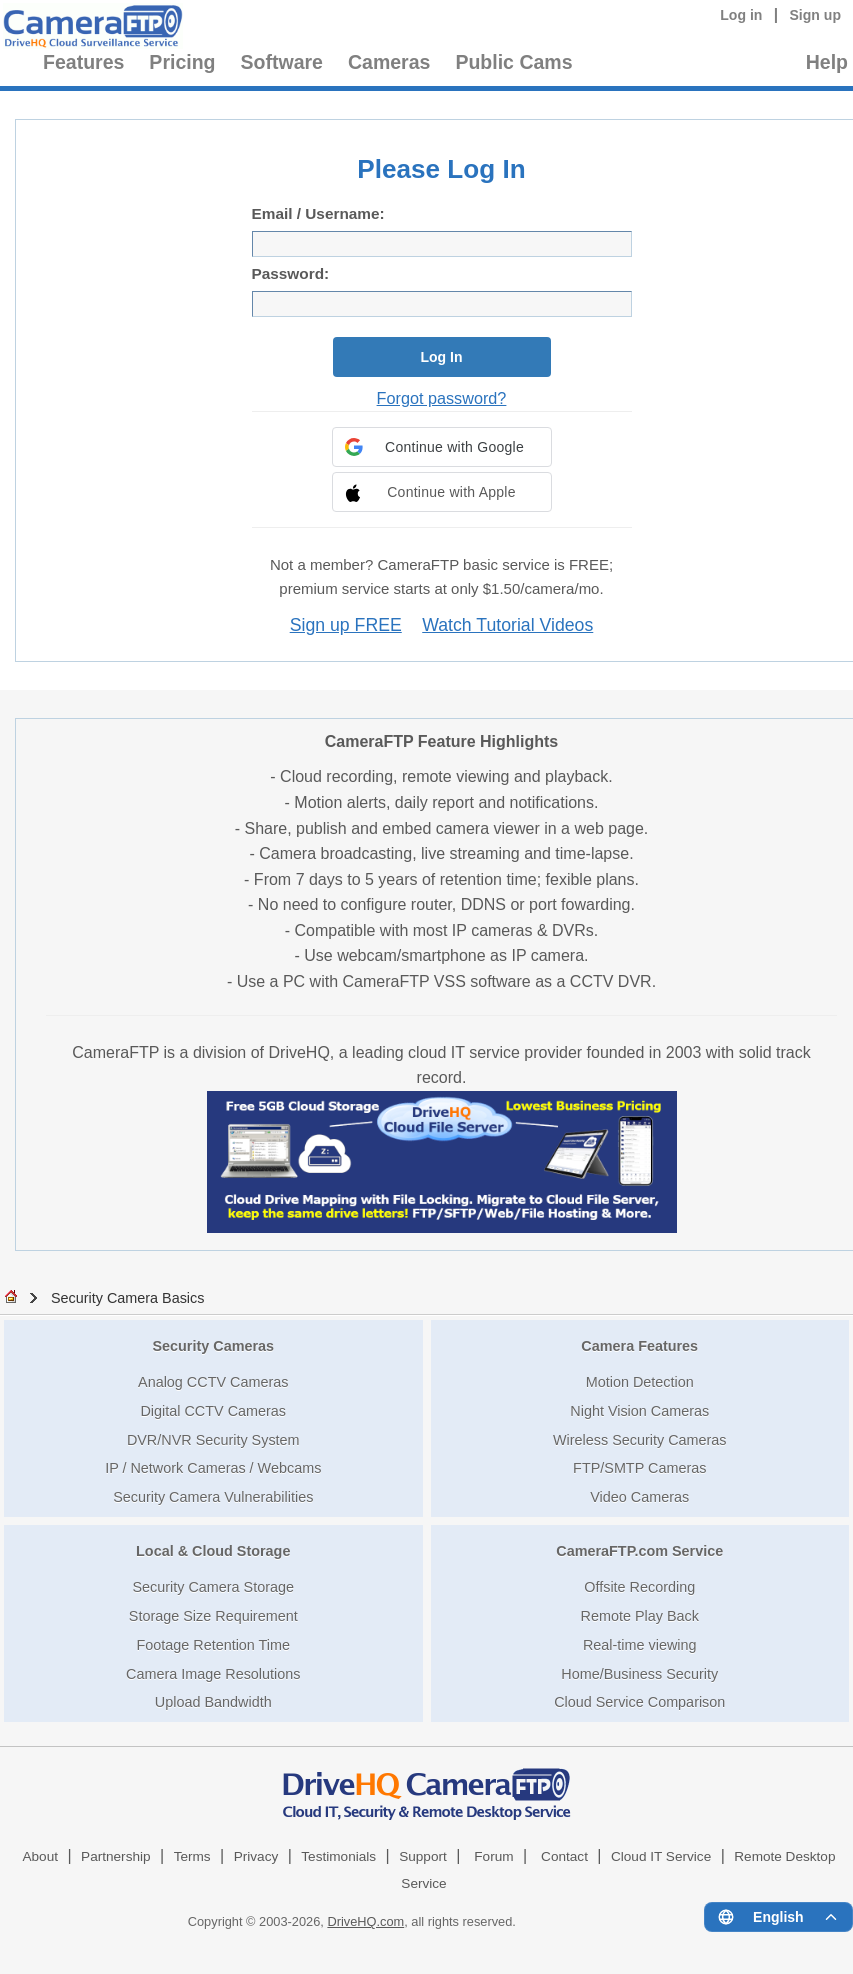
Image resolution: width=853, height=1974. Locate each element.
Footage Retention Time (213, 1645)
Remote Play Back (640, 1616)
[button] (442, 447)
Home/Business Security (639, 1674)
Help (827, 62)
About (40, 1856)
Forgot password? (442, 398)
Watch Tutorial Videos (507, 625)
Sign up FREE (346, 625)
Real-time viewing (640, 1645)
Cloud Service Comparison (639, 1702)
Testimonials (338, 1856)
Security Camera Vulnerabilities (213, 1497)
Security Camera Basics (128, 1298)
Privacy (256, 1856)
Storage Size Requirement (213, 1616)
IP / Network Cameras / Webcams (213, 1468)
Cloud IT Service (661, 1856)
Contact (564, 1856)
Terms (192, 1856)
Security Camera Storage (213, 1587)
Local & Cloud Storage (213, 1551)
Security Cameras (213, 1346)
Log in (741, 15)
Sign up (815, 15)
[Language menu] (778, 1917)
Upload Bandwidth (213, 1702)
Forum (493, 1856)
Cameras (389, 62)
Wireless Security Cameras (640, 1440)
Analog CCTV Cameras (213, 1382)
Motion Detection (640, 1382)
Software (282, 62)
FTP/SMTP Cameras (639, 1468)
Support (423, 1856)
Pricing (182, 62)
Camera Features (639, 1346)
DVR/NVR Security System (213, 1440)
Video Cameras (639, 1497)
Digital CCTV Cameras (213, 1411)
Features (83, 62)
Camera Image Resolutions (213, 1674)
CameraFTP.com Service (639, 1551)
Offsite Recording (639, 1587)
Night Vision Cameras (639, 1411)
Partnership (116, 1856)
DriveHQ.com (365, 1921)
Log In (442, 357)
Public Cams (513, 62)
